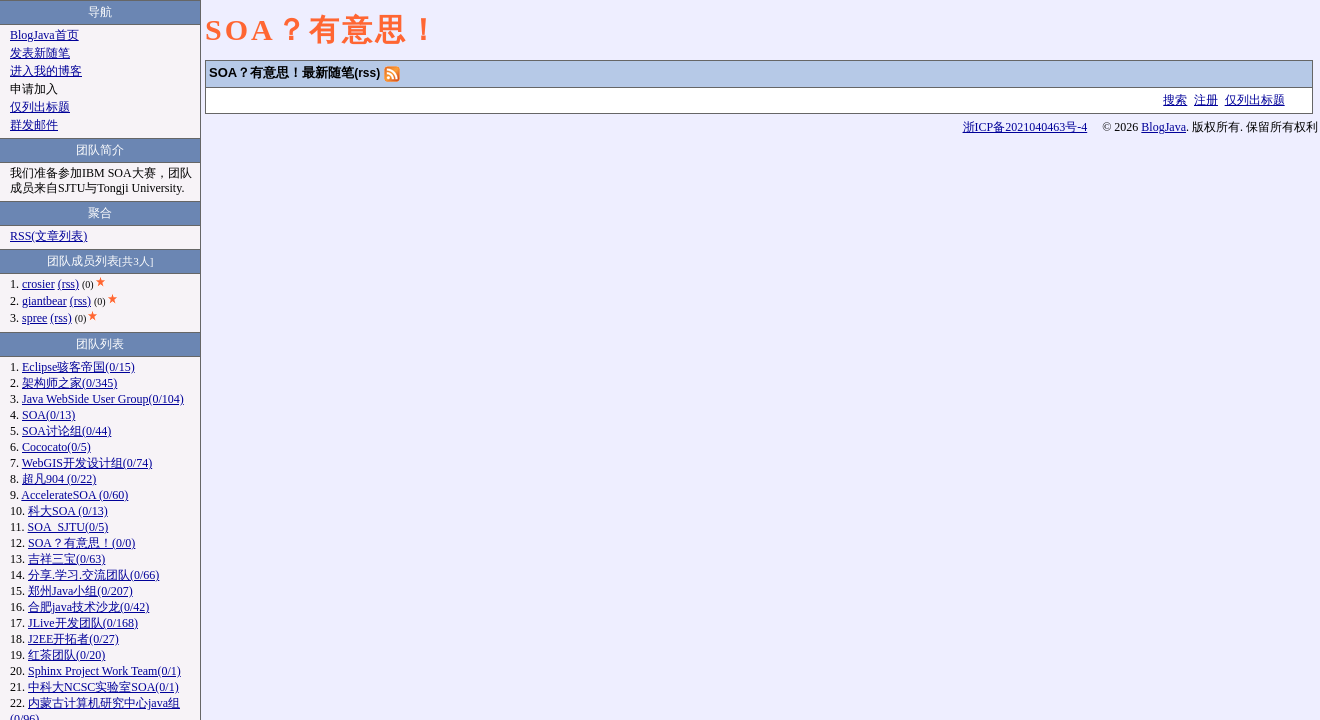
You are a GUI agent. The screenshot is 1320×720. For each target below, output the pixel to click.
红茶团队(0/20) (66, 655)
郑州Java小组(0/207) (80, 591)
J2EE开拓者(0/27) (73, 639)
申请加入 (34, 89)
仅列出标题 (1255, 100)
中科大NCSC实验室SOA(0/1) (103, 687)
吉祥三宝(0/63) (66, 559)
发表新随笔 (40, 53)
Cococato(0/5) (56, 447)
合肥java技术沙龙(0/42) (88, 607)
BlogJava (1163, 127)
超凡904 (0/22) (59, 479)
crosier (38, 284)
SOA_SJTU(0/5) (68, 527)
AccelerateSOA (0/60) (74, 495)
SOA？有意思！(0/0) (81, 543)
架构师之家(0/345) (69, 383)
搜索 (1175, 100)
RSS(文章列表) (48, 236)
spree (34, 318)
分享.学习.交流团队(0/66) (93, 575)
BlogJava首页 (44, 35)
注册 (1206, 100)
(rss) (367, 73)
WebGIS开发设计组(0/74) (87, 463)
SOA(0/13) (48, 415)
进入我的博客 (46, 71)
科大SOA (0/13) (68, 511)
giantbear (44, 301)
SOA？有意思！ (323, 29)
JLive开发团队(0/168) (83, 623)
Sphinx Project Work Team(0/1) (104, 671)
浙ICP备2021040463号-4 (1025, 127)
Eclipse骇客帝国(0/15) (78, 367)
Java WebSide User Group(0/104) (103, 399)
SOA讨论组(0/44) (66, 431)
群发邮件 (34, 125)
